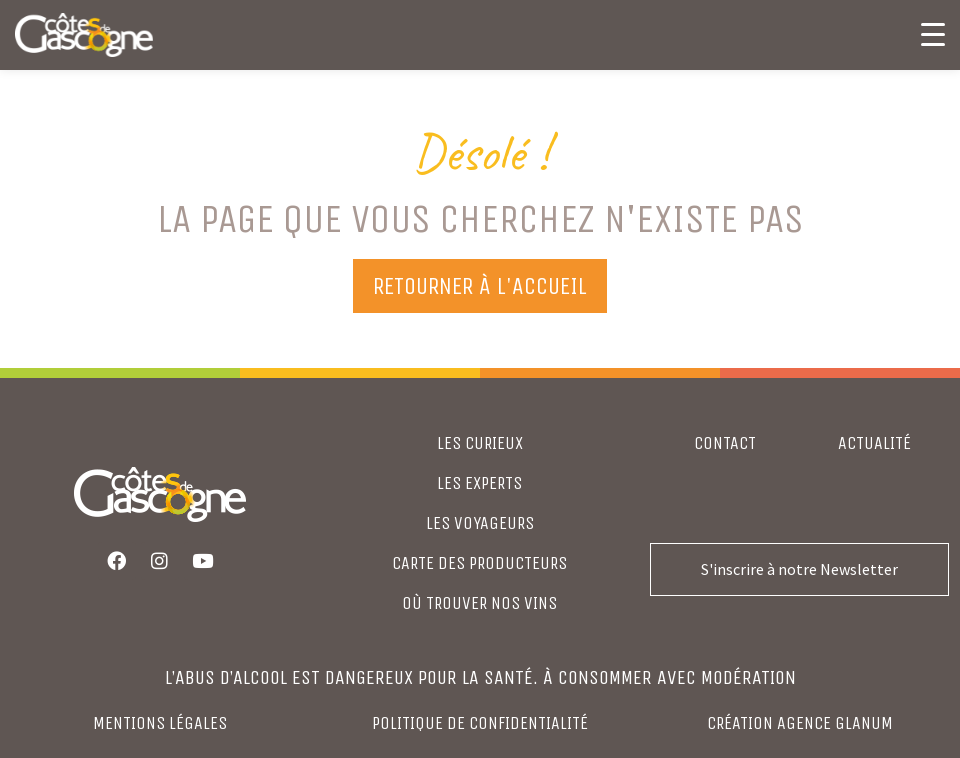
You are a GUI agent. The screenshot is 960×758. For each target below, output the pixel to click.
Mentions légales (160, 723)
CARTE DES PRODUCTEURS (479, 563)
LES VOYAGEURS (480, 523)
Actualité (874, 443)
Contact (725, 443)
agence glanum (835, 723)
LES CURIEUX (480, 443)
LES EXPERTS (479, 483)
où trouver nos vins (479, 603)
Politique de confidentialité (480, 723)
